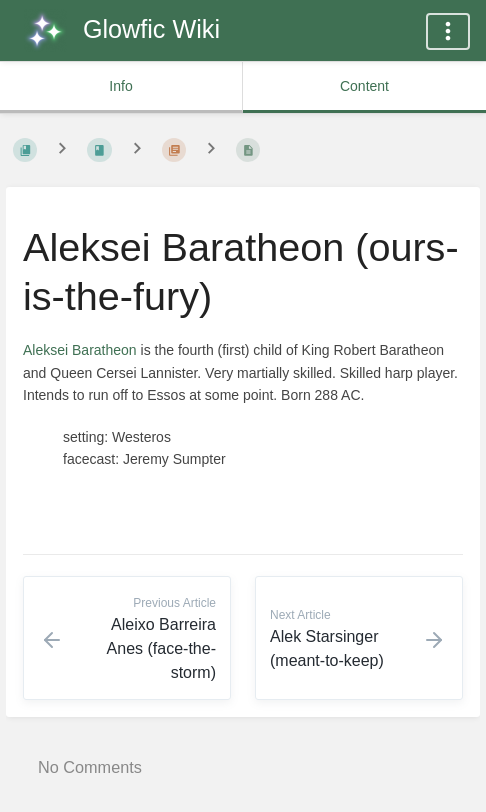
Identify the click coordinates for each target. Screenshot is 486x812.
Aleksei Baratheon (80, 350)
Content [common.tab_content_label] (364, 86)
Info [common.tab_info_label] (120, 86)
